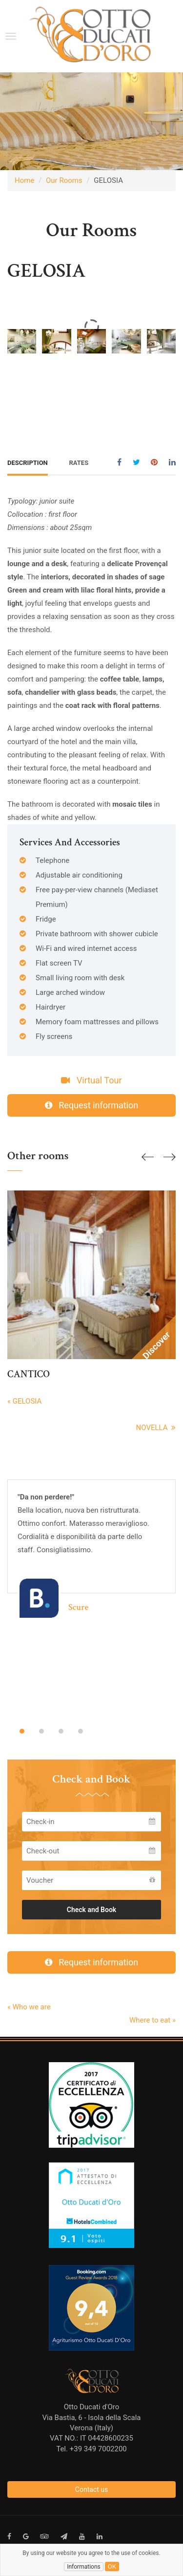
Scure (78, 1607)
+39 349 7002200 (98, 2448)
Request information (91, 1105)
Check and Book (92, 1910)
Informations (84, 2566)
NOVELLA (156, 1427)
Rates (79, 462)
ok (112, 2566)
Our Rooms (64, 180)
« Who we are (29, 2007)
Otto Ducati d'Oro (92, 2406)
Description (27, 462)
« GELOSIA (24, 1401)
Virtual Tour (91, 1080)
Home (24, 180)
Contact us (91, 2489)
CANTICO (28, 1374)
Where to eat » (152, 2020)
